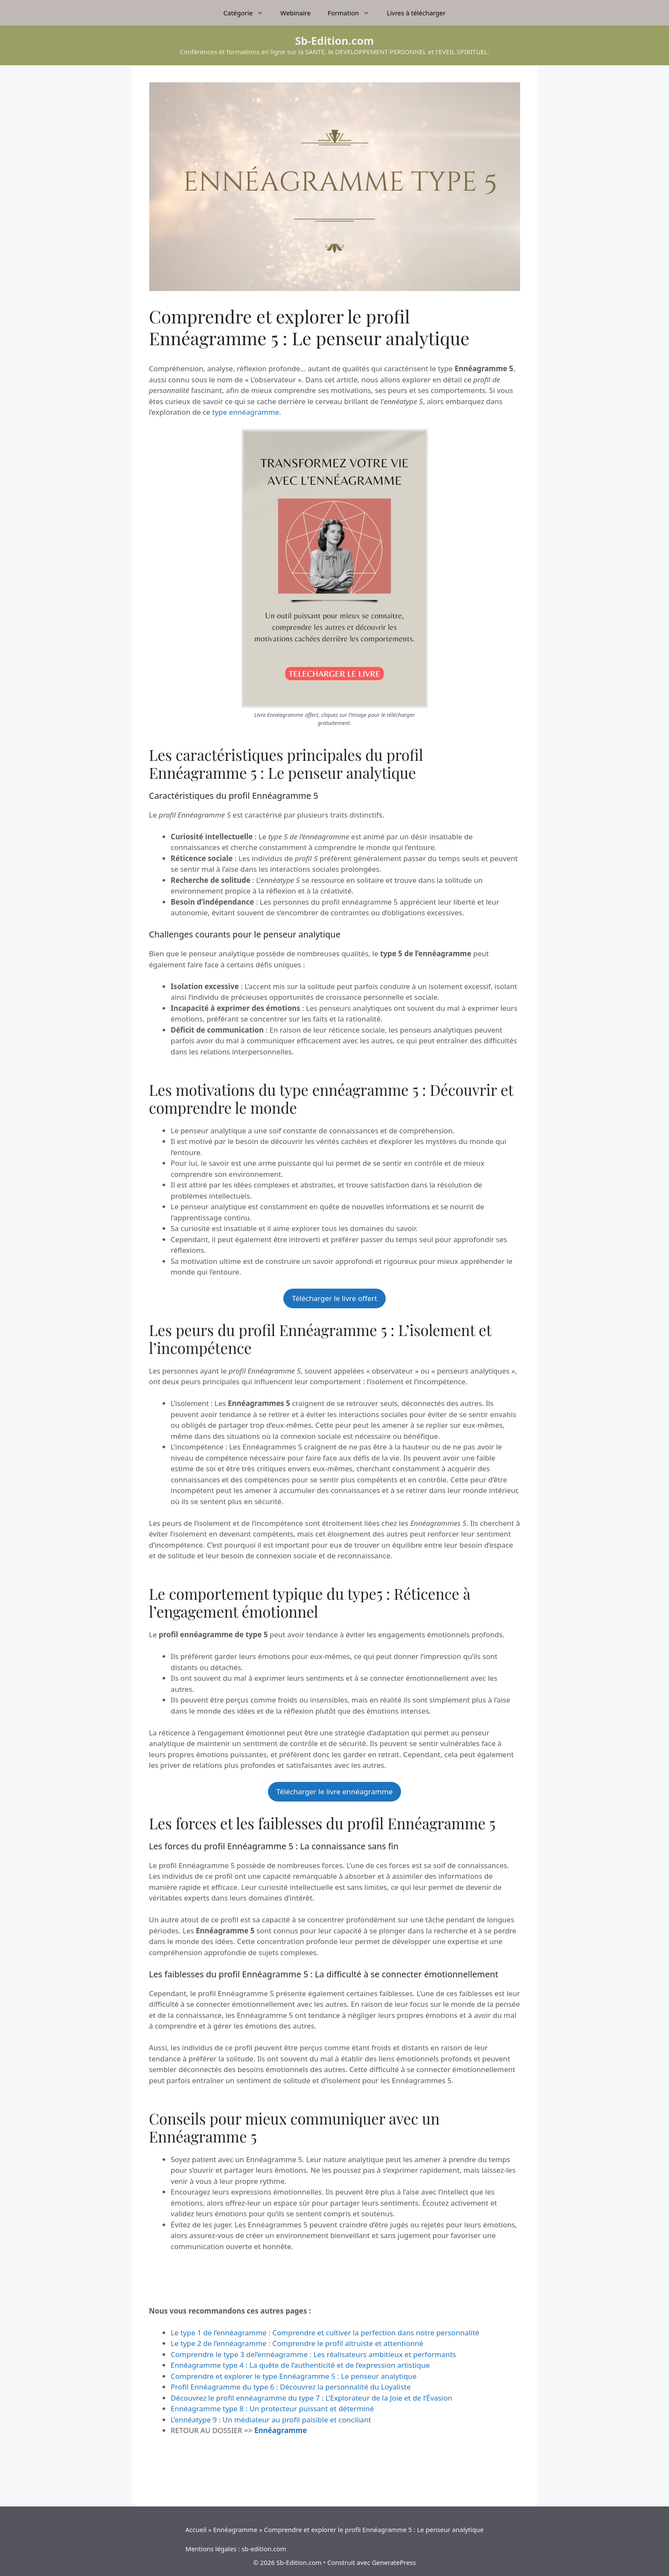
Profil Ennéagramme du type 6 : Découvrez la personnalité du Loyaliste (291, 2387)
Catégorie (248, 13)
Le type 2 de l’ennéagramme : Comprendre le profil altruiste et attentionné (297, 2343)
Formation (353, 13)
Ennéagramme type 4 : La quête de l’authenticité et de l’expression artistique (300, 2365)
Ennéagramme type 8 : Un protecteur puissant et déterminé (272, 2408)
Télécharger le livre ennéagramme (334, 1791)
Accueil (196, 2529)
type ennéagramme (245, 412)
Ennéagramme (235, 2529)
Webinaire (295, 13)
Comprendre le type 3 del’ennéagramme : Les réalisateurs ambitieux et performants (313, 2354)
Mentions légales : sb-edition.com (236, 2548)
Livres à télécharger (416, 13)
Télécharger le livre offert (334, 1298)
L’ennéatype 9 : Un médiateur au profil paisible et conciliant (271, 2420)
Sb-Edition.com (334, 40)
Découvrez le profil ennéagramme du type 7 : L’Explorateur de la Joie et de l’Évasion (311, 2398)
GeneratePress (394, 2562)
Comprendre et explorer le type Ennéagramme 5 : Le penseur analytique (293, 2376)
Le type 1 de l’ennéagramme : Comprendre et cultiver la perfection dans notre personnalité (325, 2332)
